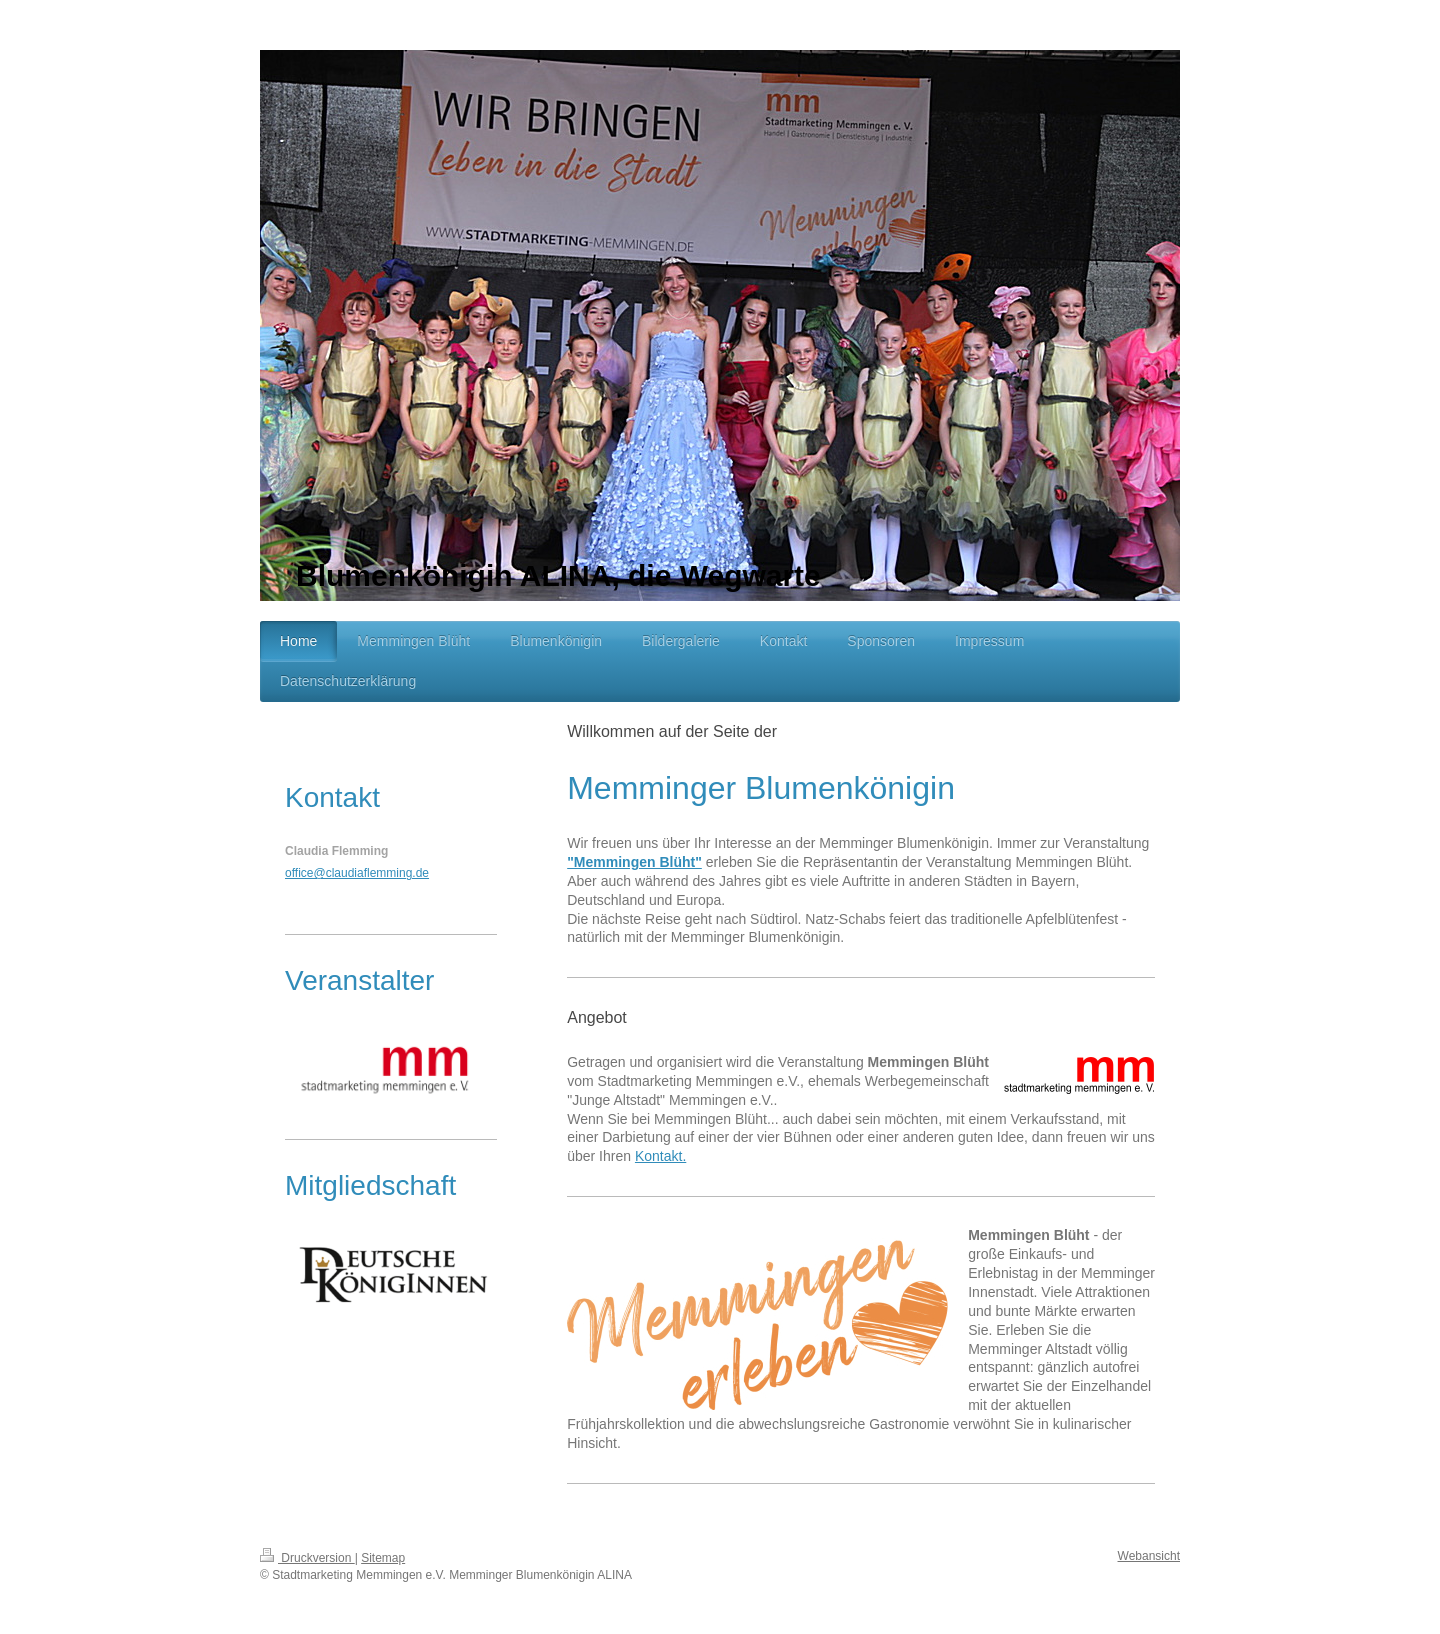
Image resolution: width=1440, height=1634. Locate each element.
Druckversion (307, 1558)
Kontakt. (660, 1156)
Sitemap (383, 1558)
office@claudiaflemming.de (357, 873)
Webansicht (1149, 1556)
